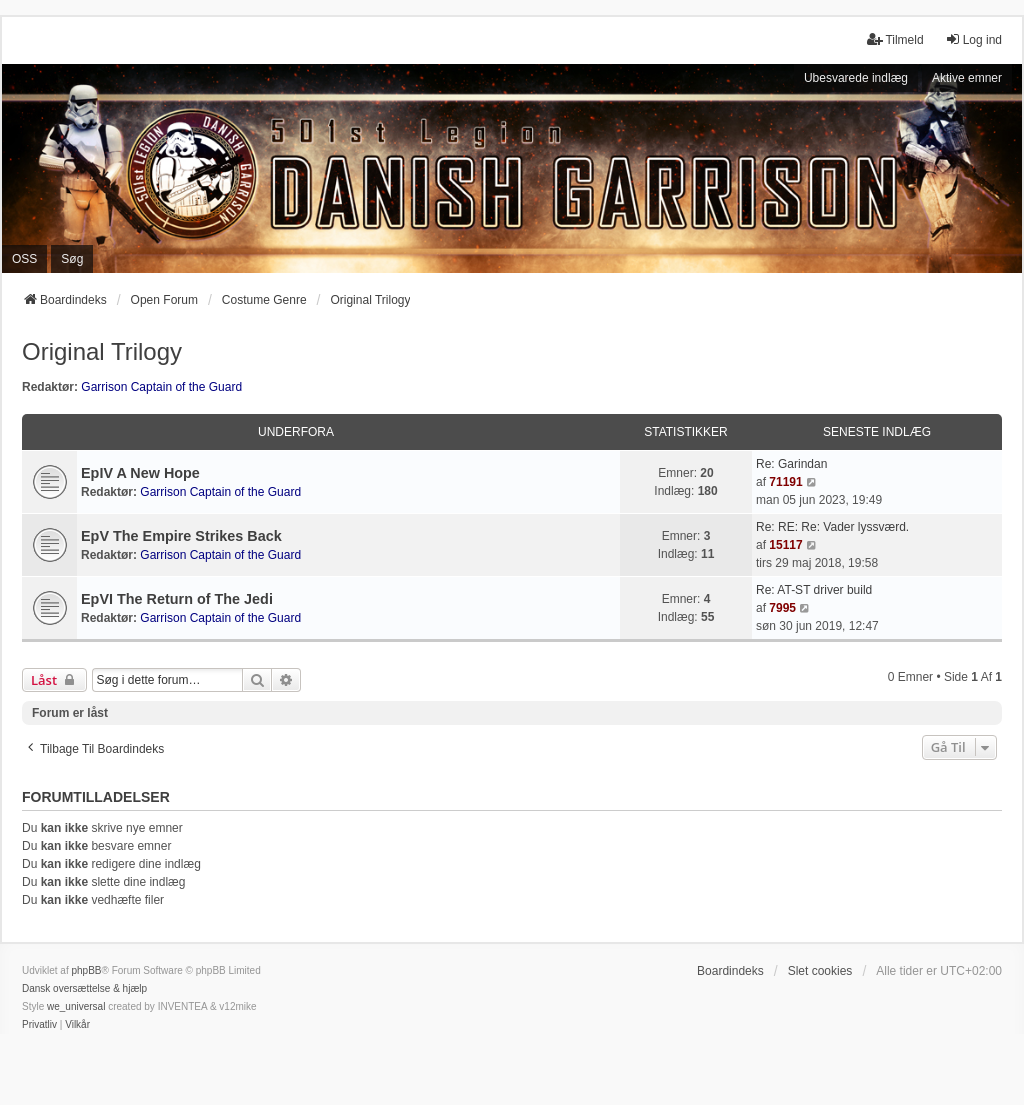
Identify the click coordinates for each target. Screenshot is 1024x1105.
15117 (785, 545)
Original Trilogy (102, 351)
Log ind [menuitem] (973, 39)
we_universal (76, 1006)
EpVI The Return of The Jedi (177, 599)
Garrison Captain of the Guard (161, 387)
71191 (785, 482)
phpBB (86, 970)
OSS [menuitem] (24, 259)
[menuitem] (39, 1025)
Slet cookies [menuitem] (820, 971)
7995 (782, 608)
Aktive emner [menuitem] (967, 78)
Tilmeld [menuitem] (895, 39)
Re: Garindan (791, 464)
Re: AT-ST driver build (814, 590)
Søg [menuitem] (72, 259)
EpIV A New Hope (140, 473)
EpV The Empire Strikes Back (181, 536)
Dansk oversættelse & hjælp (84, 988)
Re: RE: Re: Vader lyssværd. (832, 527)
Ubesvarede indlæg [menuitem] (856, 78)
